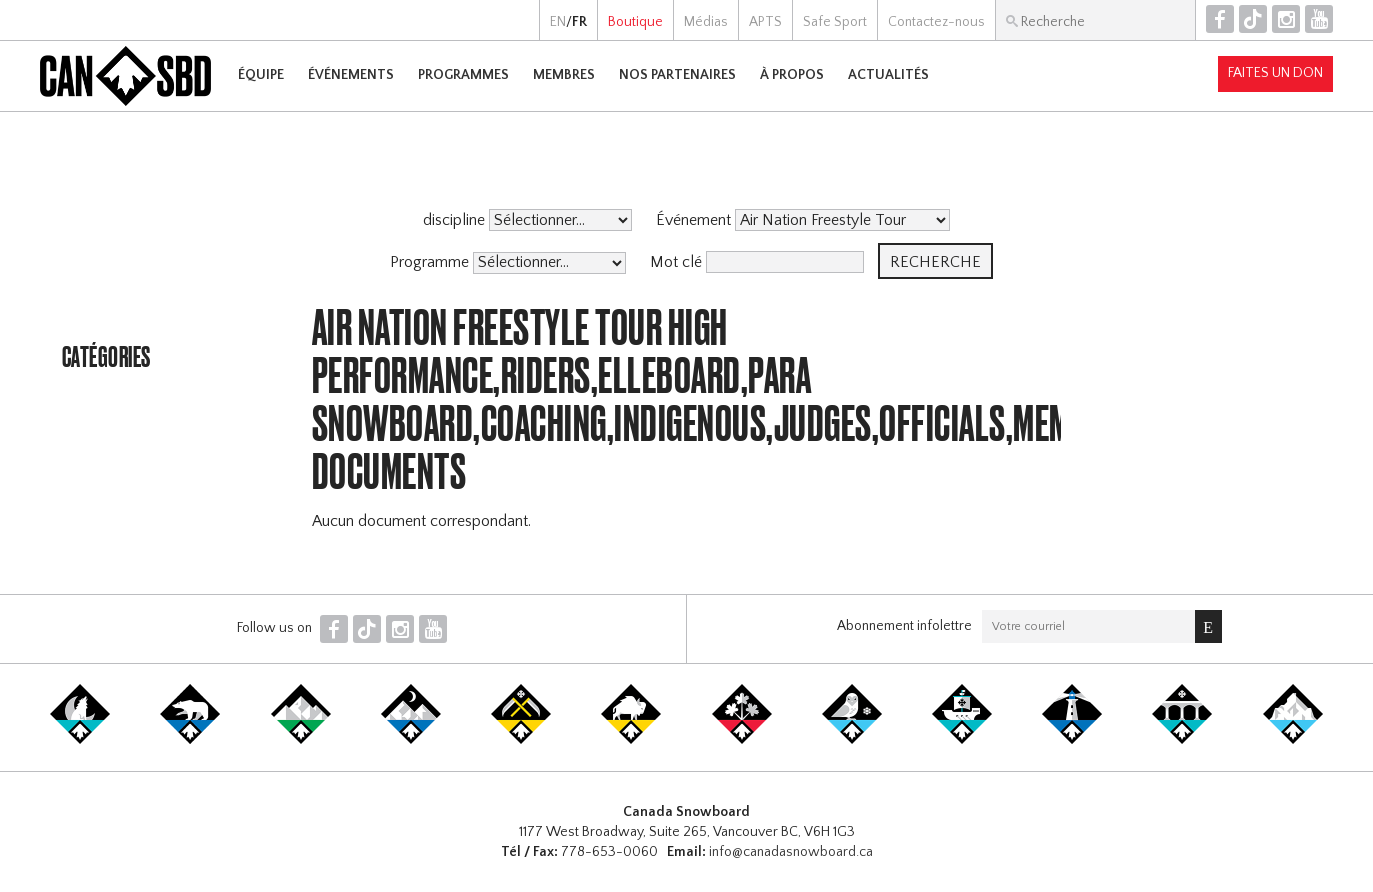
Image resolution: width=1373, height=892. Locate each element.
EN (558, 22)
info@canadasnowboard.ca (791, 852)
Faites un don (1275, 73)
